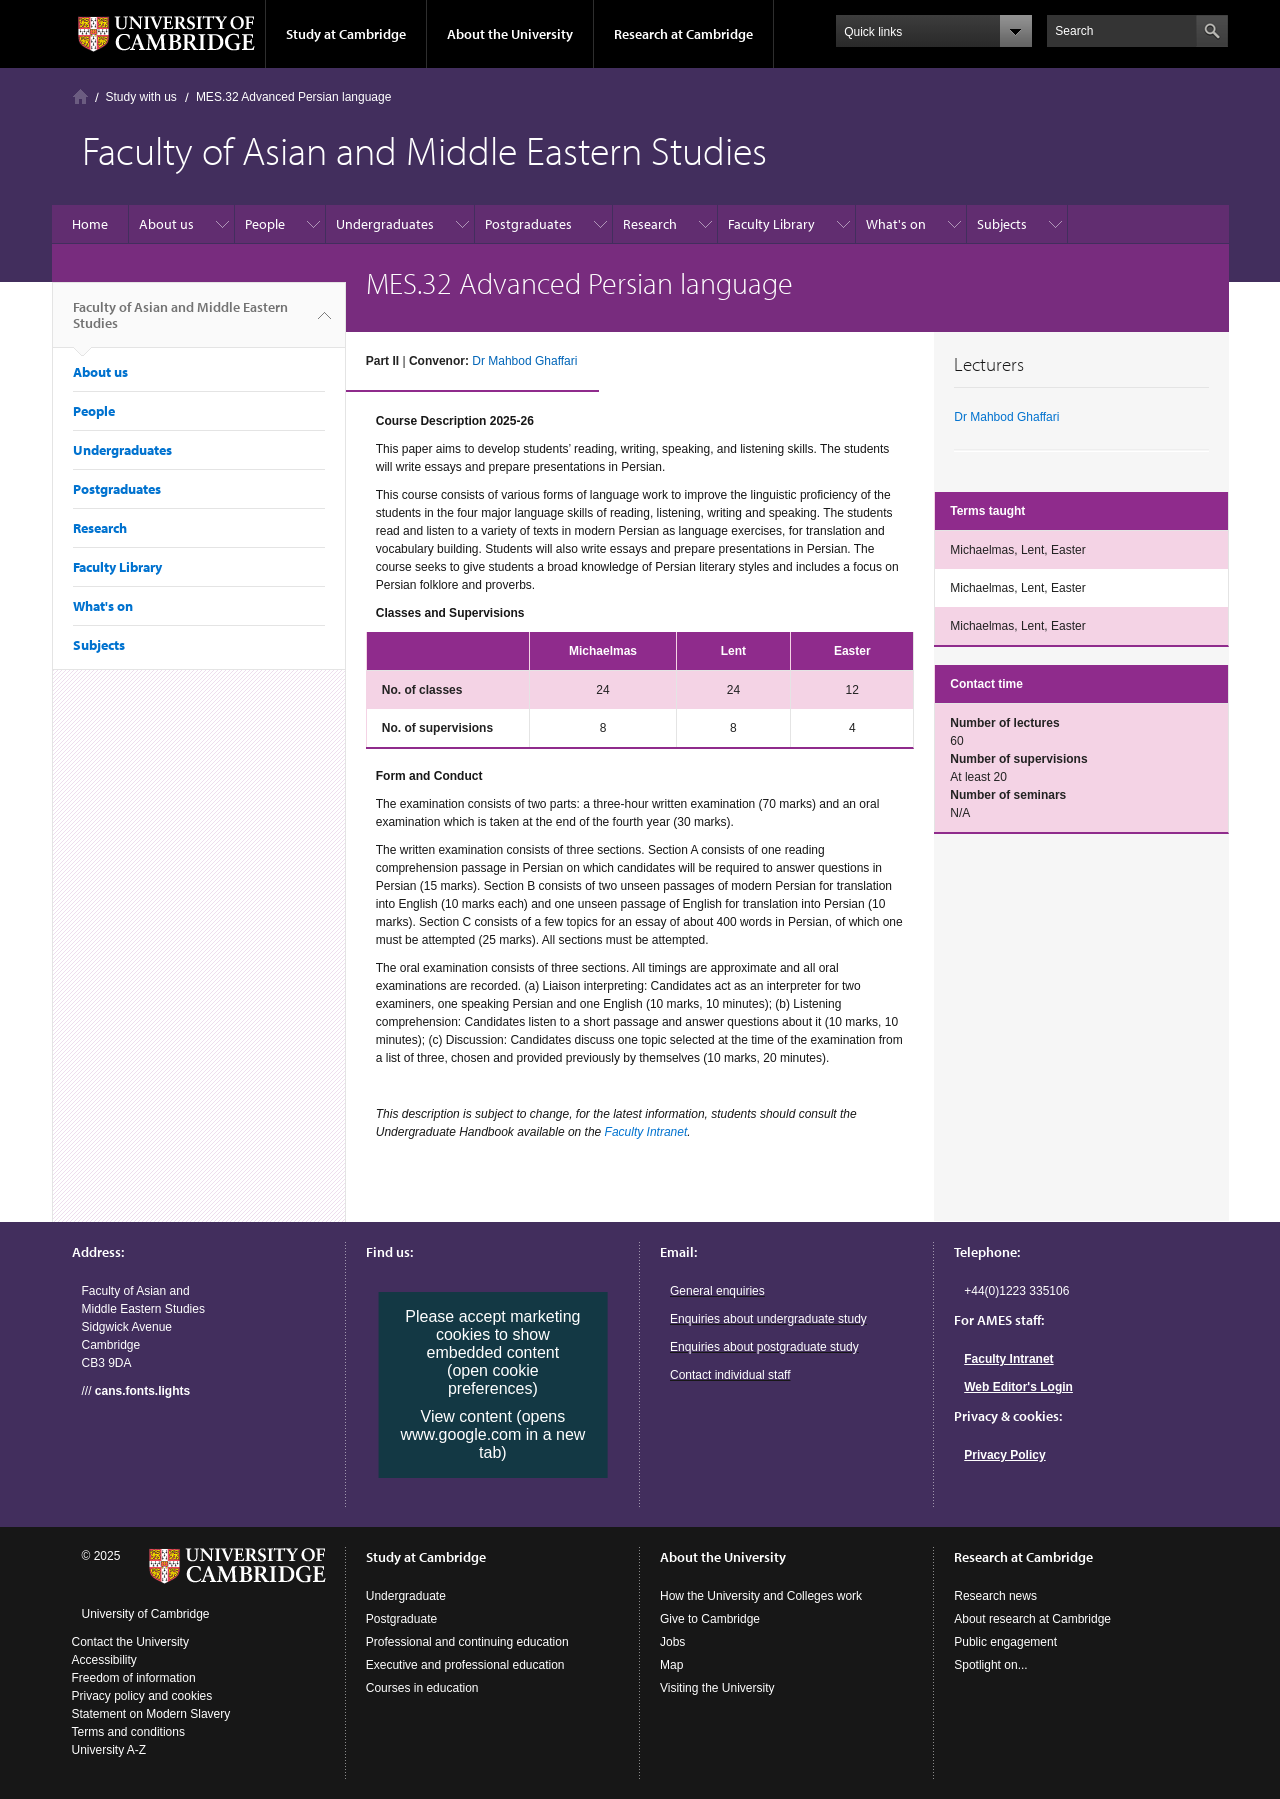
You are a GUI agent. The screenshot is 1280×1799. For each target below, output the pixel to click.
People (265, 224)
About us (166, 224)
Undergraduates (385, 224)
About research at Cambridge (1032, 1619)
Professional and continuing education (467, 1642)
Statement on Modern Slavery (151, 1714)
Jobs (672, 1642)
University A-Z (109, 1750)
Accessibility (104, 1660)
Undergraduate (406, 1596)
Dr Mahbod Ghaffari (524, 361)
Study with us (141, 97)
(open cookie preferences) (493, 1379)
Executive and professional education (465, 1665)
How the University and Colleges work (761, 1596)
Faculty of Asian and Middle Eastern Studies (180, 323)
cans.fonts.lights (142, 1391)
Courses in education (422, 1688)
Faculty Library (771, 224)
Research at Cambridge (683, 34)
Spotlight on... (990, 1665)
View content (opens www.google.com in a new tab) (492, 1434)
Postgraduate (401, 1619)
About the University (510, 34)
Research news (995, 1596)
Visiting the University (717, 1688)
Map (671, 1665)
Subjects (1002, 224)
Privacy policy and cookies (142, 1696)
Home (80, 96)
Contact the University (130, 1642)
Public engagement (1005, 1642)
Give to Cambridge (710, 1619)
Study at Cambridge (346, 34)
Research (650, 224)
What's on (896, 224)
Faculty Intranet (646, 1132)
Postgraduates (528, 224)
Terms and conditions (128, 1732)
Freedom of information (134, 1678)
